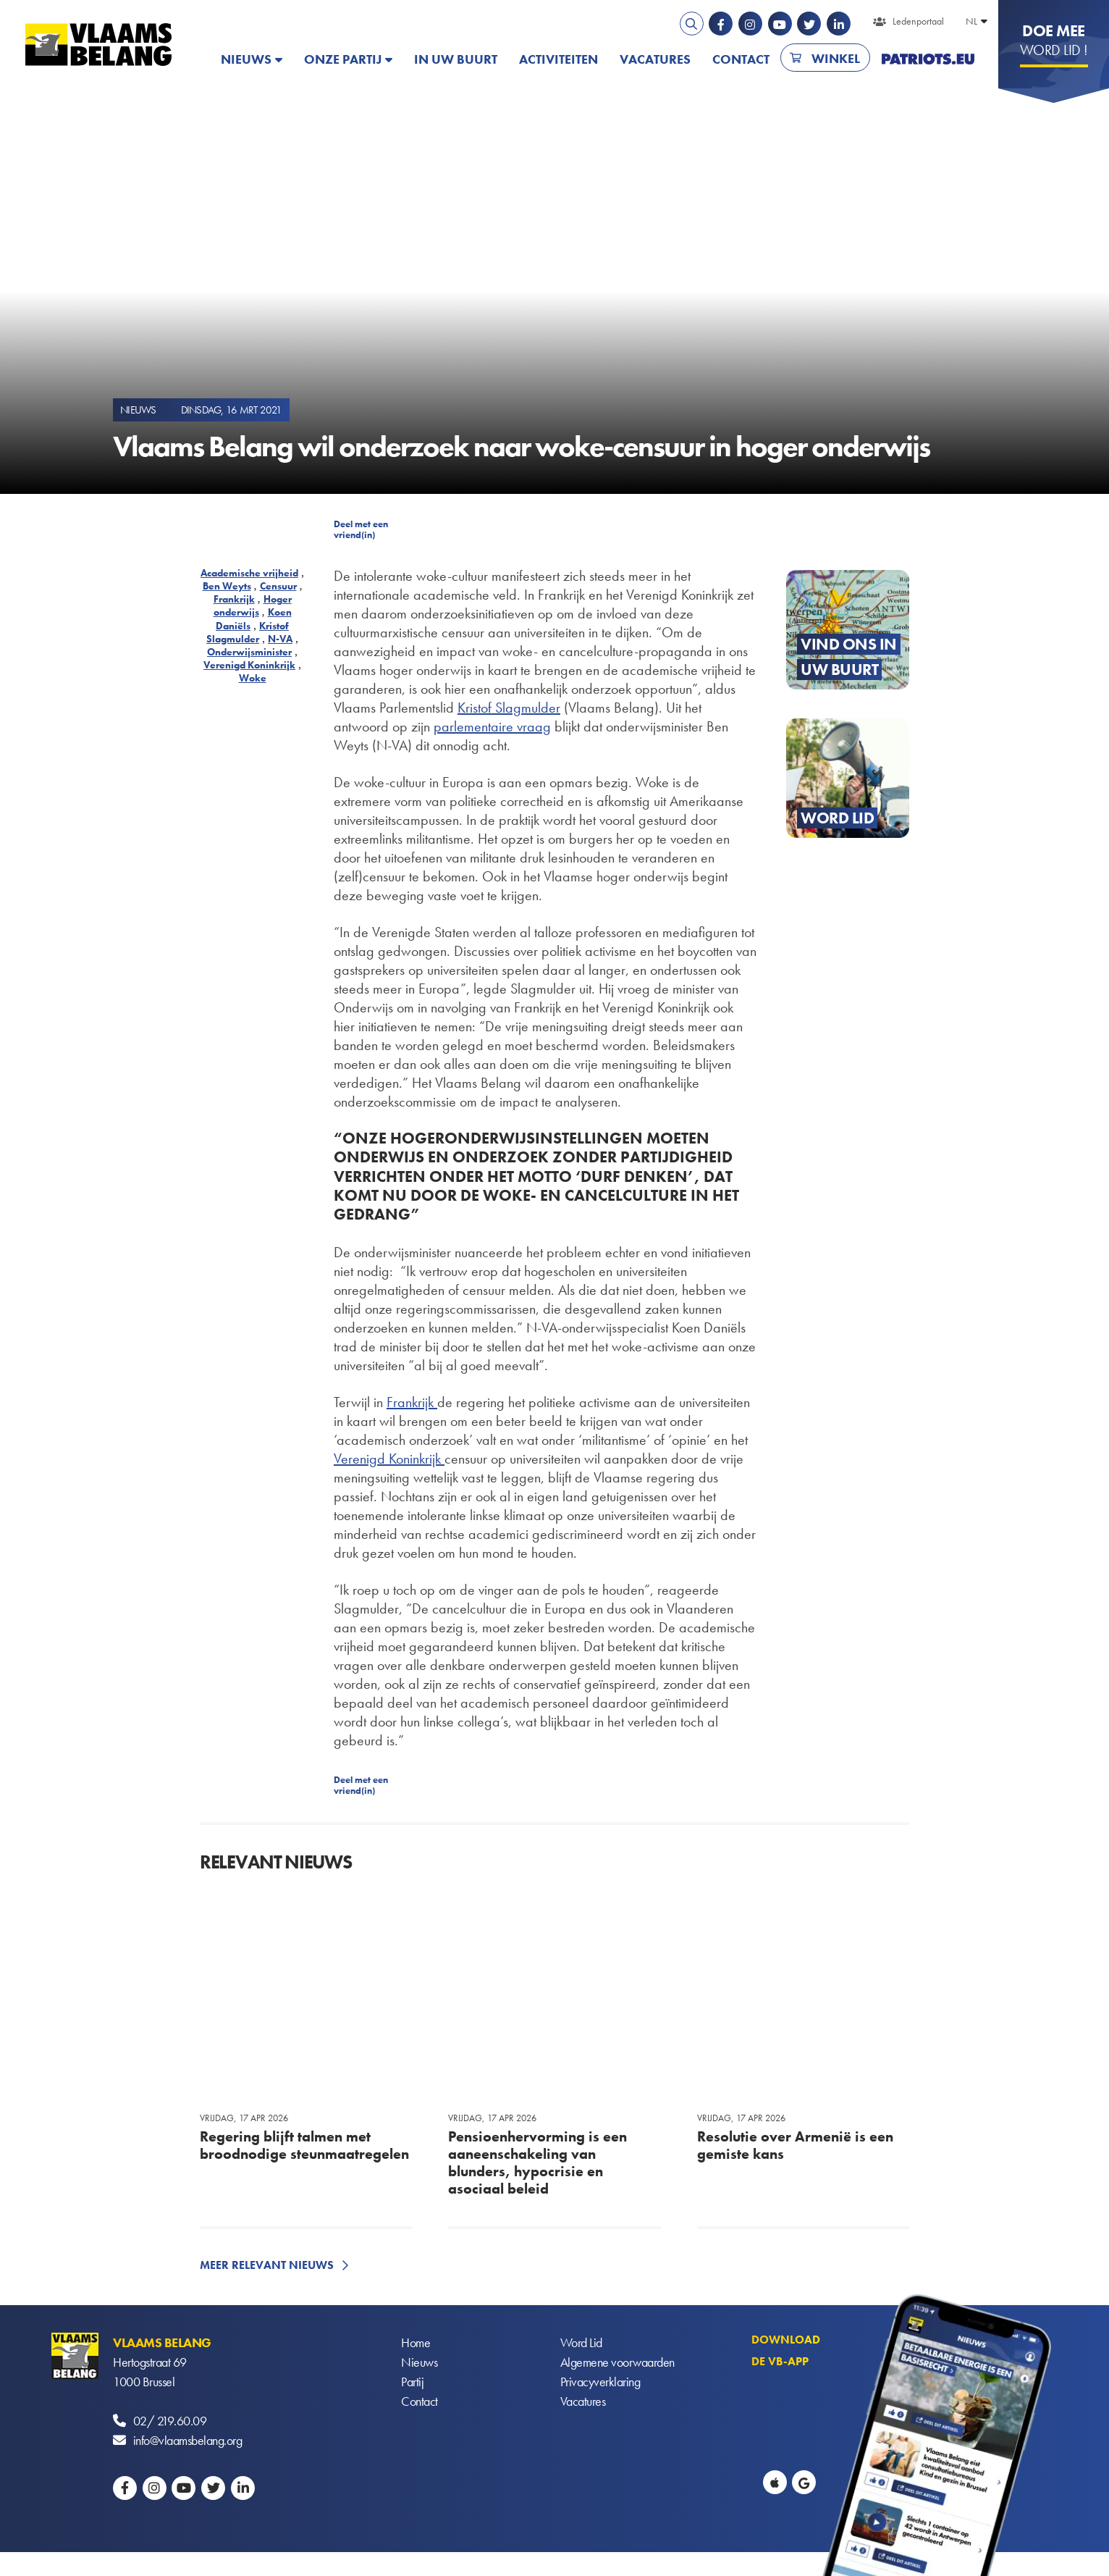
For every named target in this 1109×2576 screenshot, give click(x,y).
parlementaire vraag (492, 726)
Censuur (278, 585)
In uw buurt (455, 59)
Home (415, 2342)
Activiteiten (558, 59)
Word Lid (581, 2342)
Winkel (835, 58)
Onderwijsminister (249, 651)
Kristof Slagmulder (247, 632)
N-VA (280, 638)
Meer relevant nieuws (267, 2265)
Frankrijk (234, 598)
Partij (412, 2381)
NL (971, 21)
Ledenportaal (918, 21)
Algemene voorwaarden (617, 2362)
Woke (252, 677)
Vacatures (655, 59)
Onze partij (342, 59)
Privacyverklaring (600, 2381)
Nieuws (246, 59)
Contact (740, 59)
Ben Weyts (227, 585)
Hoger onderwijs (253, 605)
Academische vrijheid (249, 572)
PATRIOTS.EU (928, 59)
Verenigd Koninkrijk (249, 664)
